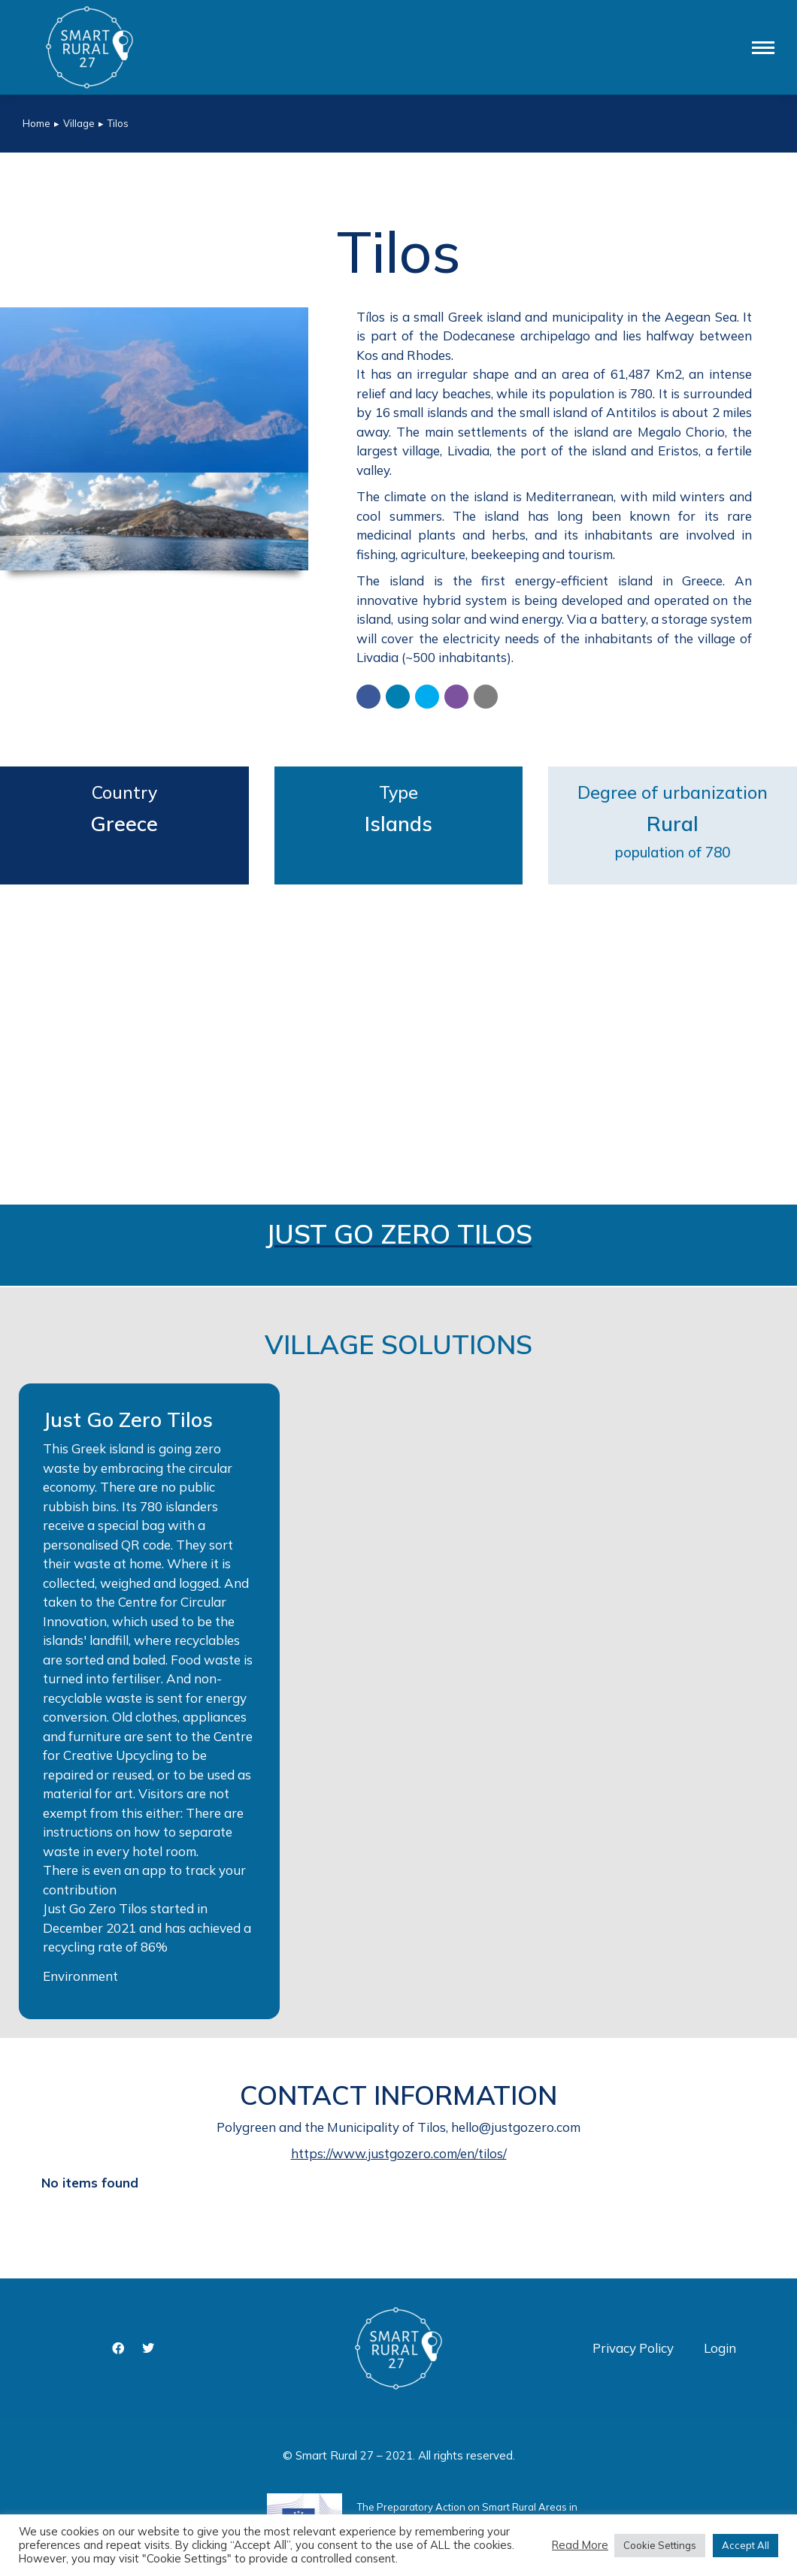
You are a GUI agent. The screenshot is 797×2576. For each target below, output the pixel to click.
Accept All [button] (745, 2545)
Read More (580, 2545)
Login (720, 2348)
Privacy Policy (633, 2348)
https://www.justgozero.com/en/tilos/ (399, 2153)
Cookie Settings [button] (659, 2545)
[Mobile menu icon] (763, 47)
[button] (368, 697)
